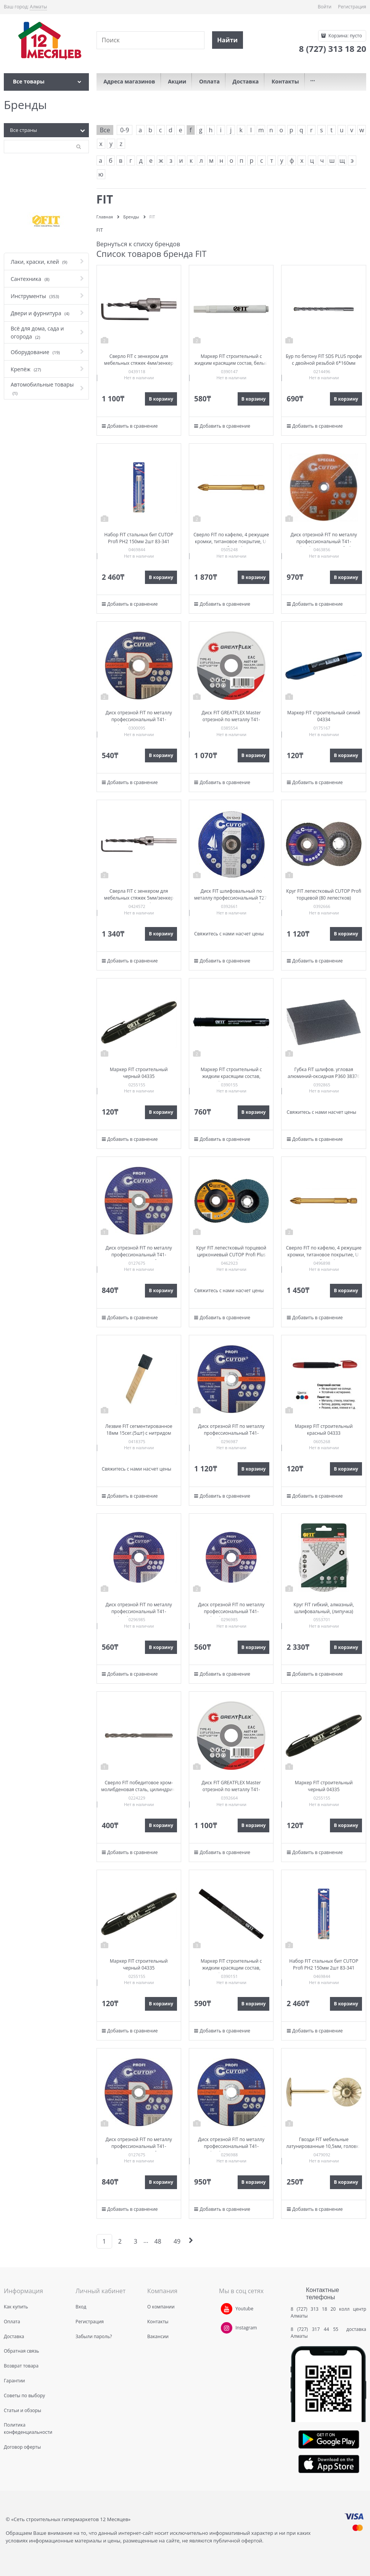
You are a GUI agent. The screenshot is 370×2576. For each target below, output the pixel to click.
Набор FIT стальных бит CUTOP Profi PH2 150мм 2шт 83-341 (138, 538)
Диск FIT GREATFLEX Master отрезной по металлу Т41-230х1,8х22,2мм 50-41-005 (231, 719)
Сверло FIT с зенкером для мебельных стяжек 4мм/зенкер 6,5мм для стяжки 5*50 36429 (139, 363)
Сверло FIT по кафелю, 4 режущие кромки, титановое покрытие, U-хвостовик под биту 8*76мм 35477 (231, 541)
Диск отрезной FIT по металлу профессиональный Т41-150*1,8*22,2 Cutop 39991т (231, 2146)
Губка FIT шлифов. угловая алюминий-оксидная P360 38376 (324, 1072)
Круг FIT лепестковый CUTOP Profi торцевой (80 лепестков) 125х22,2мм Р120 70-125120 (323, 898)
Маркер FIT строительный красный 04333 (324, 1429)
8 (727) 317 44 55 (316, 2329)
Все (105, 130)
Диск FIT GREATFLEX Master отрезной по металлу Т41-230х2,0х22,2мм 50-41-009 (231, 1789)
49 (177, 2241)
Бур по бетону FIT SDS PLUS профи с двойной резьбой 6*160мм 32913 (324, 363)
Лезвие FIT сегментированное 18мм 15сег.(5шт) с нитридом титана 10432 (138, 1433)
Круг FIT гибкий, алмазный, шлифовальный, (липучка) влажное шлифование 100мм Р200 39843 (324, 1614)
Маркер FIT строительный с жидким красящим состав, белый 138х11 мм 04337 (231, 363)
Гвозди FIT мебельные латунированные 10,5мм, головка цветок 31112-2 (323, 2146)
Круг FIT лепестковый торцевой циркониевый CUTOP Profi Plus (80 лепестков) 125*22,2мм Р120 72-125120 (231, 1258)
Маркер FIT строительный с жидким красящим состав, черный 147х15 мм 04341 (231, 1076)
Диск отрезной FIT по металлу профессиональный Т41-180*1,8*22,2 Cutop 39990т (231, 1433)
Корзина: (344, 35)
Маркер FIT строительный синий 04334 (323, 716)
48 (157, 2241)
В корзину (161, 399)
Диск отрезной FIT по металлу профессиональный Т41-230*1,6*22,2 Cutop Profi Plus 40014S (324, 544)
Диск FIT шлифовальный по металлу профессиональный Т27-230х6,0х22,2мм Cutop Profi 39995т (231, 901)
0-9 (124, 130)
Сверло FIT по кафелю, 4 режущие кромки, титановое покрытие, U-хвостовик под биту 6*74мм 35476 (324, 1255)
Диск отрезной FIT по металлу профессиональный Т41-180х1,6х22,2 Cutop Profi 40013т (139, 1255)
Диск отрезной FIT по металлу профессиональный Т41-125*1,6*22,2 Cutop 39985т (139, 1611)
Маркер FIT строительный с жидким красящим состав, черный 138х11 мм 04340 (231, 1968)
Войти (324, 6)
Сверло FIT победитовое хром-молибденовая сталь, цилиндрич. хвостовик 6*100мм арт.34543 (138, 1789)
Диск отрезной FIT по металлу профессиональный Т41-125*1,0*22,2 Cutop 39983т (139, 719)
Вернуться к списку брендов (138, 244)
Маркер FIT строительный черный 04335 (139, 1072)
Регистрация (352, 6)
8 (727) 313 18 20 (313, 2309)
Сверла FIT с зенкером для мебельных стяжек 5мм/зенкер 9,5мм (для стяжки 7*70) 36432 (139, 898)
